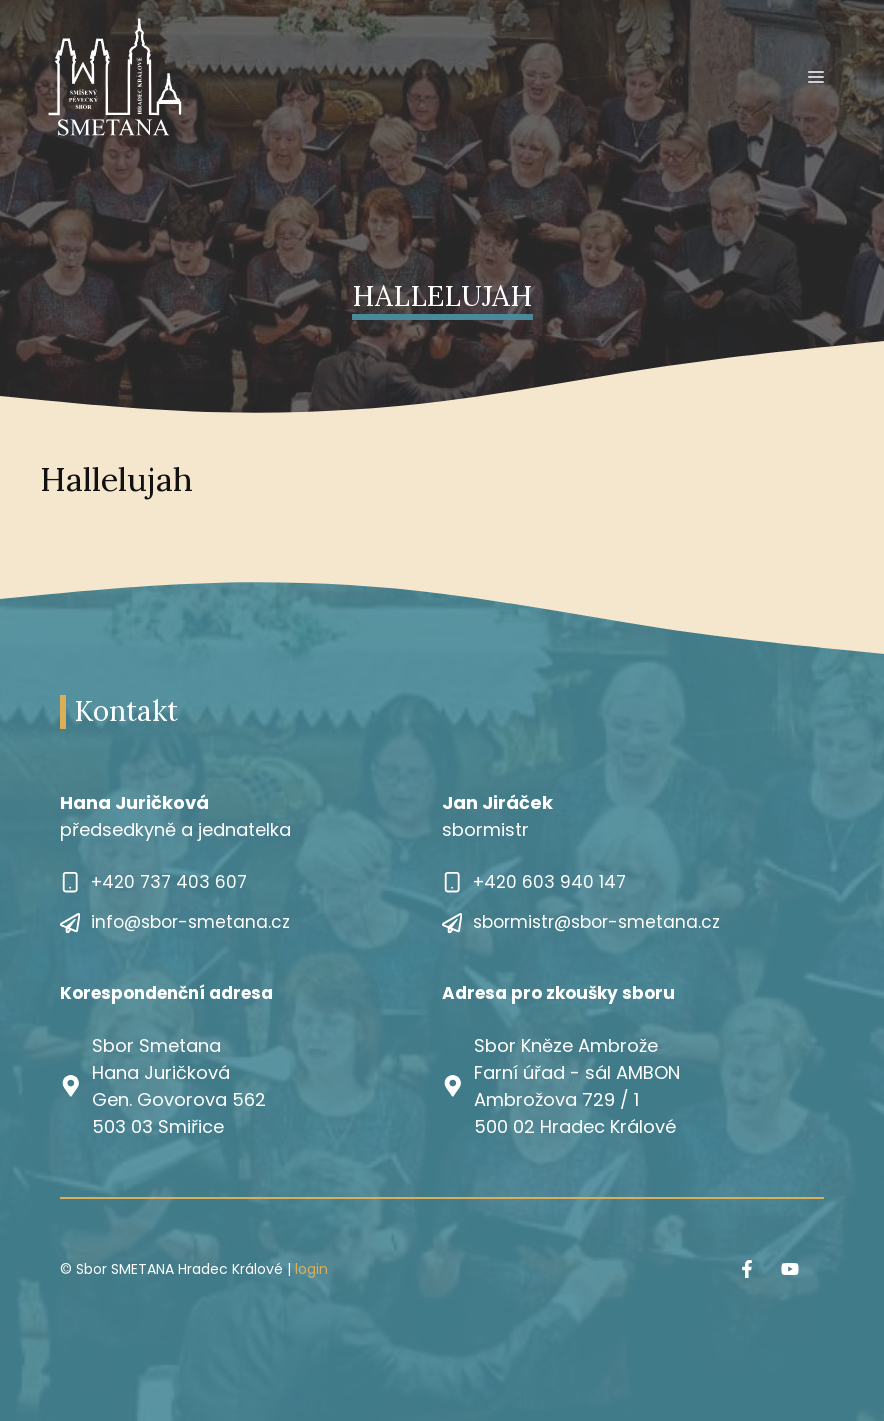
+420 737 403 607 (169, 882)
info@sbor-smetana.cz (190, 922)
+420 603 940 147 (549, 882)
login (311, 1269)
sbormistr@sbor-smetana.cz (596, 922)
